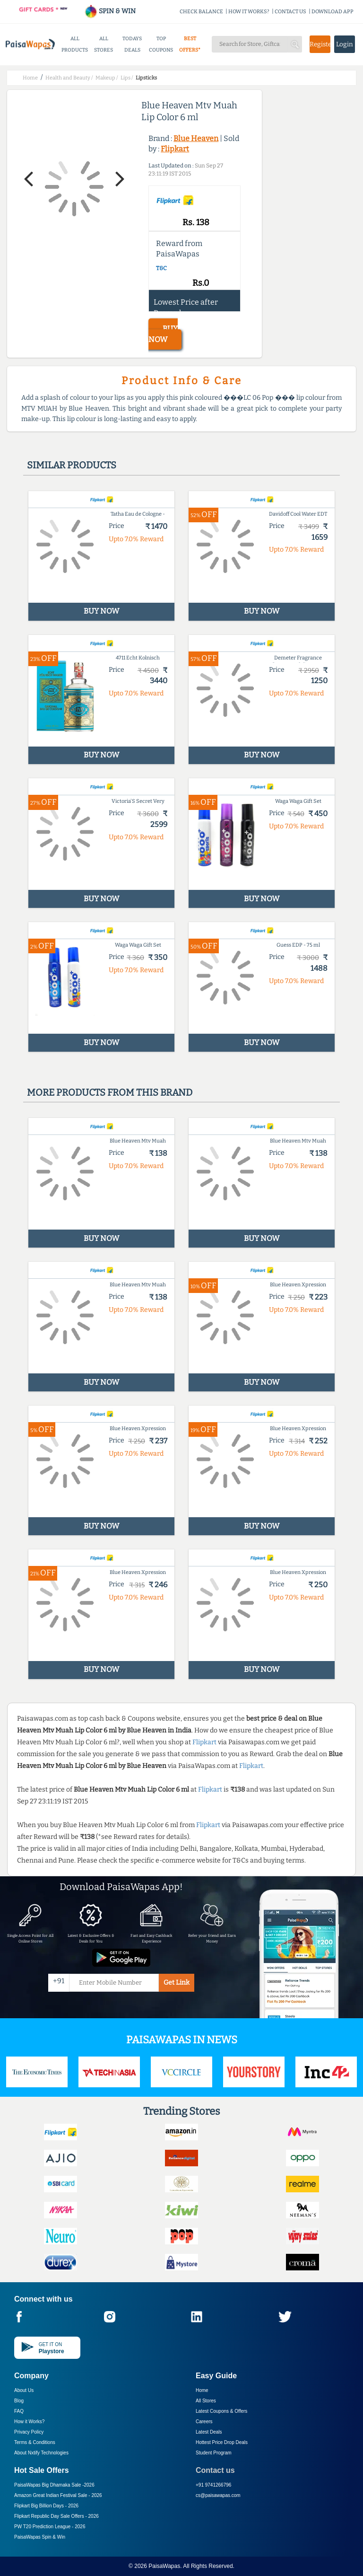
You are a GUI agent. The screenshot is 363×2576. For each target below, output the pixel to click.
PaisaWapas (164, 2566)
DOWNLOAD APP (332, 12)
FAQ (19, 2411)
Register (320, 44)
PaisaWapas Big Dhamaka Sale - (54, 2485)
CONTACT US (290, 12)
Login (344, 44)
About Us (24, 2390)
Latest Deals (209, 2432)
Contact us (215, 2470)
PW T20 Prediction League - (49, 2526)
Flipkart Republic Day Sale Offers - (56, 2516)
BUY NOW (163, 334)
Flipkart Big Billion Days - (46, 2505)
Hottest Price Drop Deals (222, 2442)
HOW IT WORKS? (248, 12)
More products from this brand (109, 1092)
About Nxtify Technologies (41, 2452)
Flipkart (175, 148)
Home (202, 2390)
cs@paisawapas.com (218, 2495)
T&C (161, 268)
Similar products (71, 465)
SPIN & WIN (110, 11)
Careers (204, 2421)
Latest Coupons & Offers (221, 2411)
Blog (19, 2400)
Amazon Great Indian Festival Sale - (58, 2495)
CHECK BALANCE (201, 12)
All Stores (206, 2400)
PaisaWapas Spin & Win (39, 2537)
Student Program (214, 2452)
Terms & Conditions (34, 2442)
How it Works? (29, 2421)
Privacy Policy (28, 2432)
